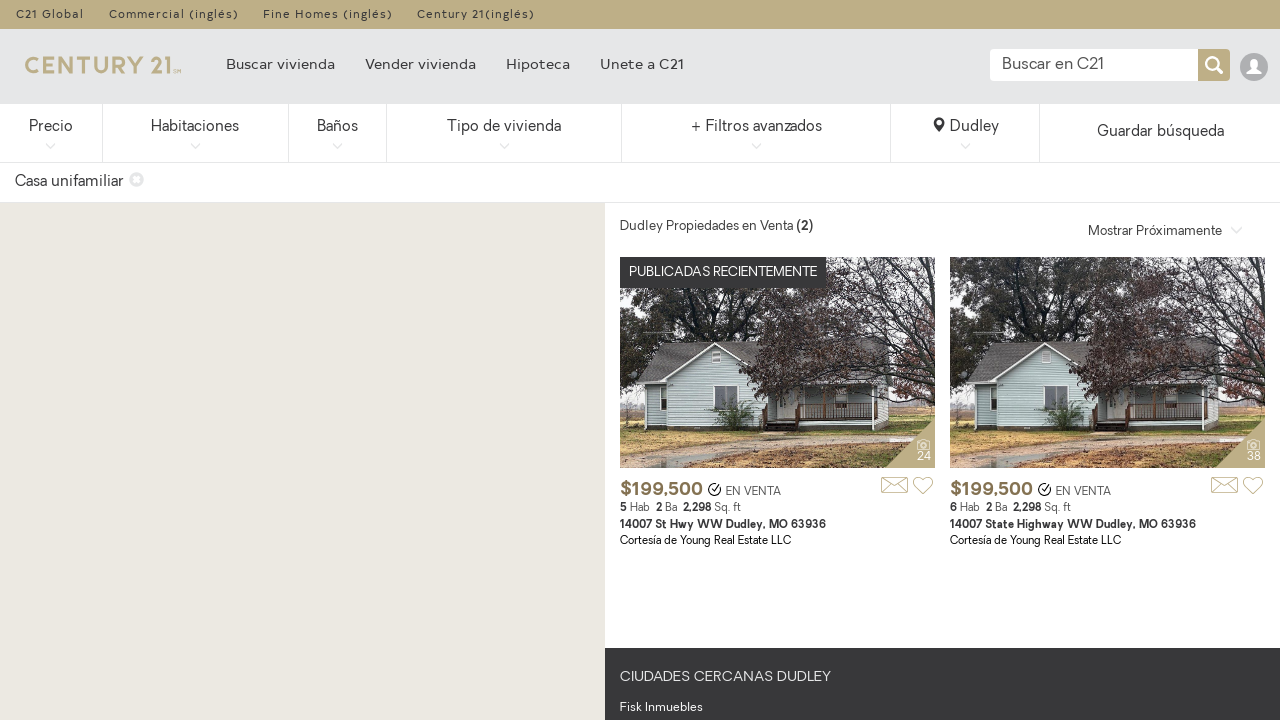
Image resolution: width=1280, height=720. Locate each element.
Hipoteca (538, 63)
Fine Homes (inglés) (328, 13)
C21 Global (50, 13)
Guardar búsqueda (1160, 132)
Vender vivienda (420, 63)
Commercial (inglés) (174, 13)
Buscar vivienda (280, 63)
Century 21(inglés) (476, 13)
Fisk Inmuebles (661, 708)
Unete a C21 (642, 63)
